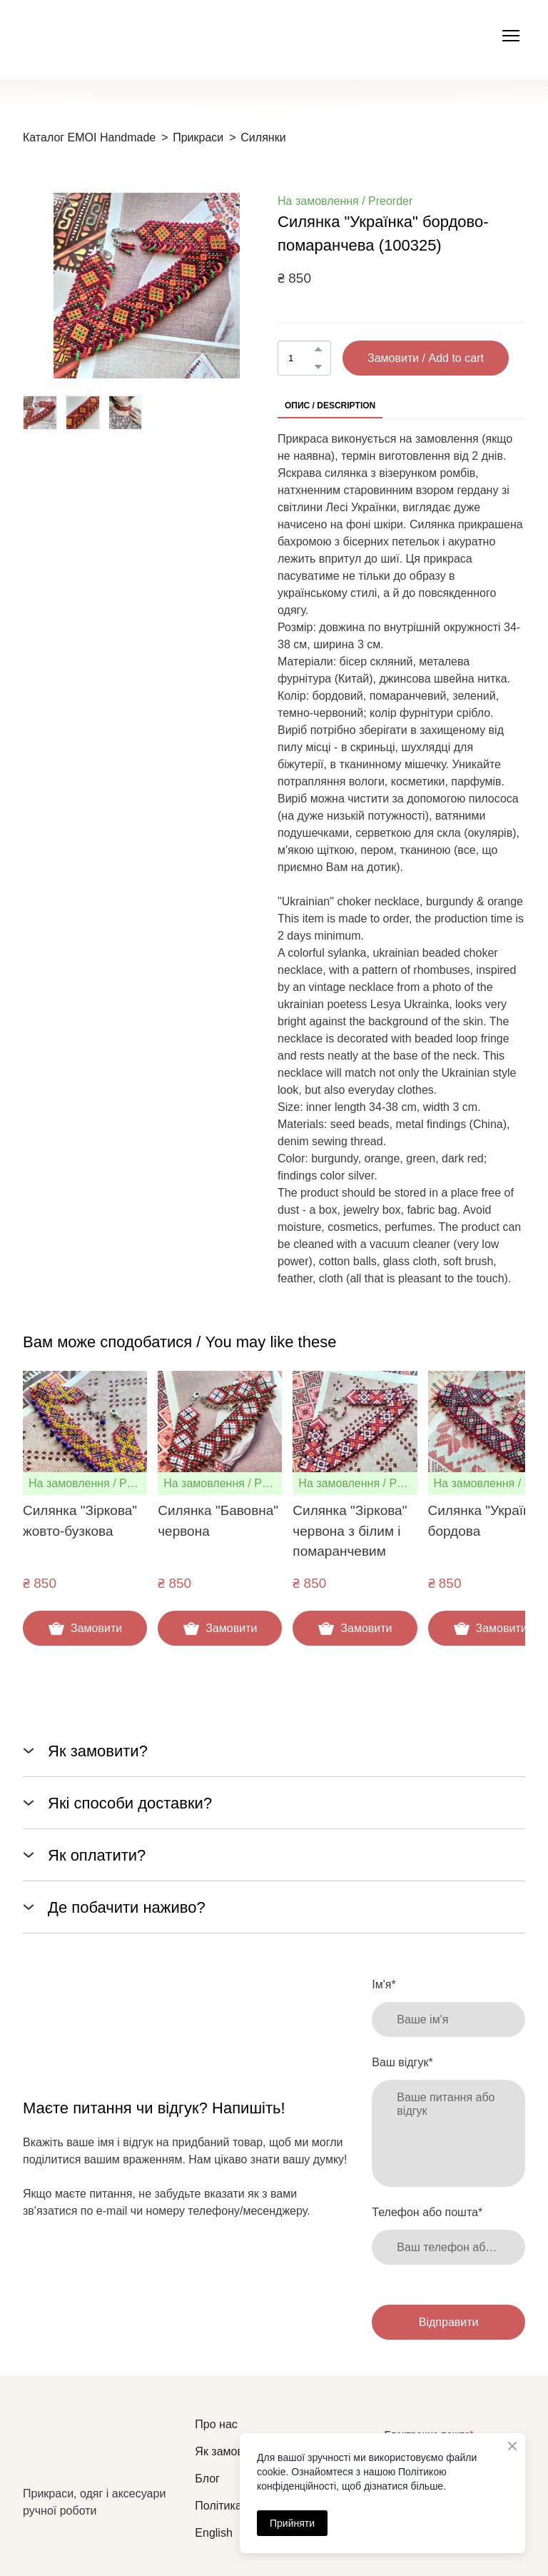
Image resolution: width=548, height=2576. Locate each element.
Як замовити (228, 2451)
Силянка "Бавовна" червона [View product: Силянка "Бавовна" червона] (218, 1521)
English (213, 2533)
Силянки (262, 137)
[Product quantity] (301, 358)
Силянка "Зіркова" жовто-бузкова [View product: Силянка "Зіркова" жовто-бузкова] (80, 1521)
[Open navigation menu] (511, 35)
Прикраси (198, 137)
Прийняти (292, 2523)
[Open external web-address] (95, 36)
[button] (318, 349)
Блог (207, 2478)
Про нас (216, 2424)
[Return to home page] (102, 2450)
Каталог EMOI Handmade (89, 137)
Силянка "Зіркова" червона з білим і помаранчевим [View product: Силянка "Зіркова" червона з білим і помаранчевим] (350, 1531)
